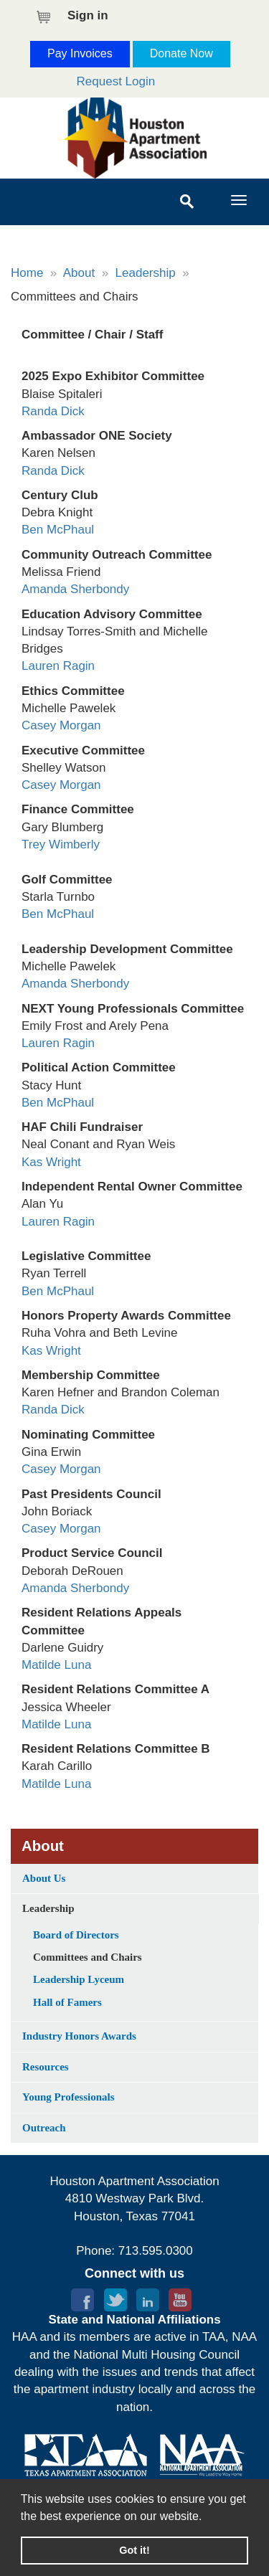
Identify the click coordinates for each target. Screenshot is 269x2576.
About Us (43, 1878)
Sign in (87, 15)
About (79, 273)
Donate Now (181, 53)
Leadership (145, 273)
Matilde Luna (56, 1665)
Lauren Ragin (58, 666)
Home (27, 273)
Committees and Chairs (87, 1957)
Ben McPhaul (58, 529)
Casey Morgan (61, 725)
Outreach (44, 2128)
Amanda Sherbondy (75, 589)
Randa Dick (53, 411)
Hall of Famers (67, 2002)
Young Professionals (68, 2097)
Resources (45, 2067)
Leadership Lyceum (78, 1979)
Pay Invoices (80, 53)
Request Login (116, 81)
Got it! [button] (134, 2550)
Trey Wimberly (61, 844)
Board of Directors (76, 1935)
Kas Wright (51, 1162)
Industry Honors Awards (79, 2036)
